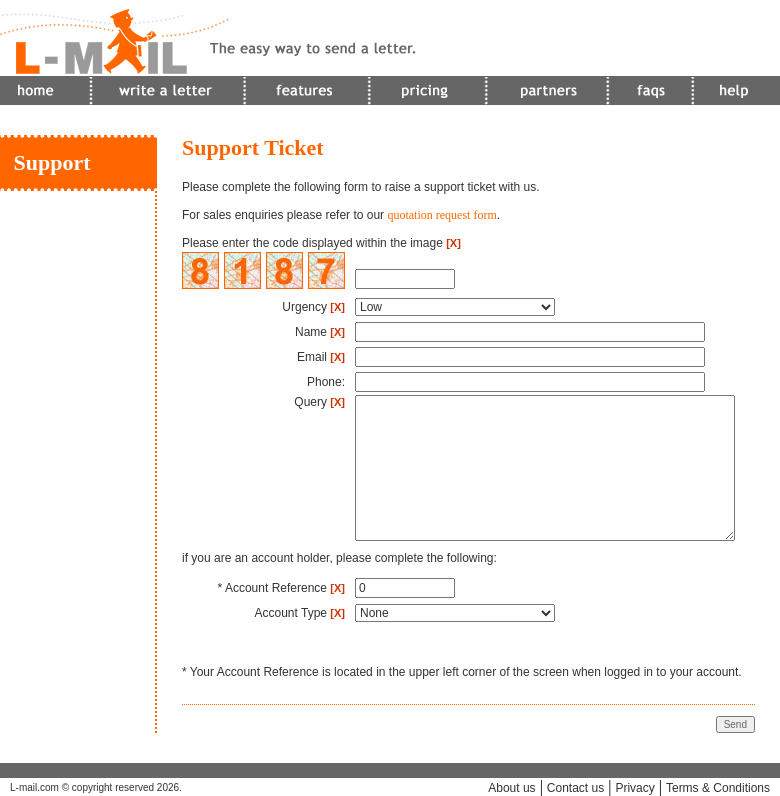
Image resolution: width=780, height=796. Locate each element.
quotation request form (441, 215)
